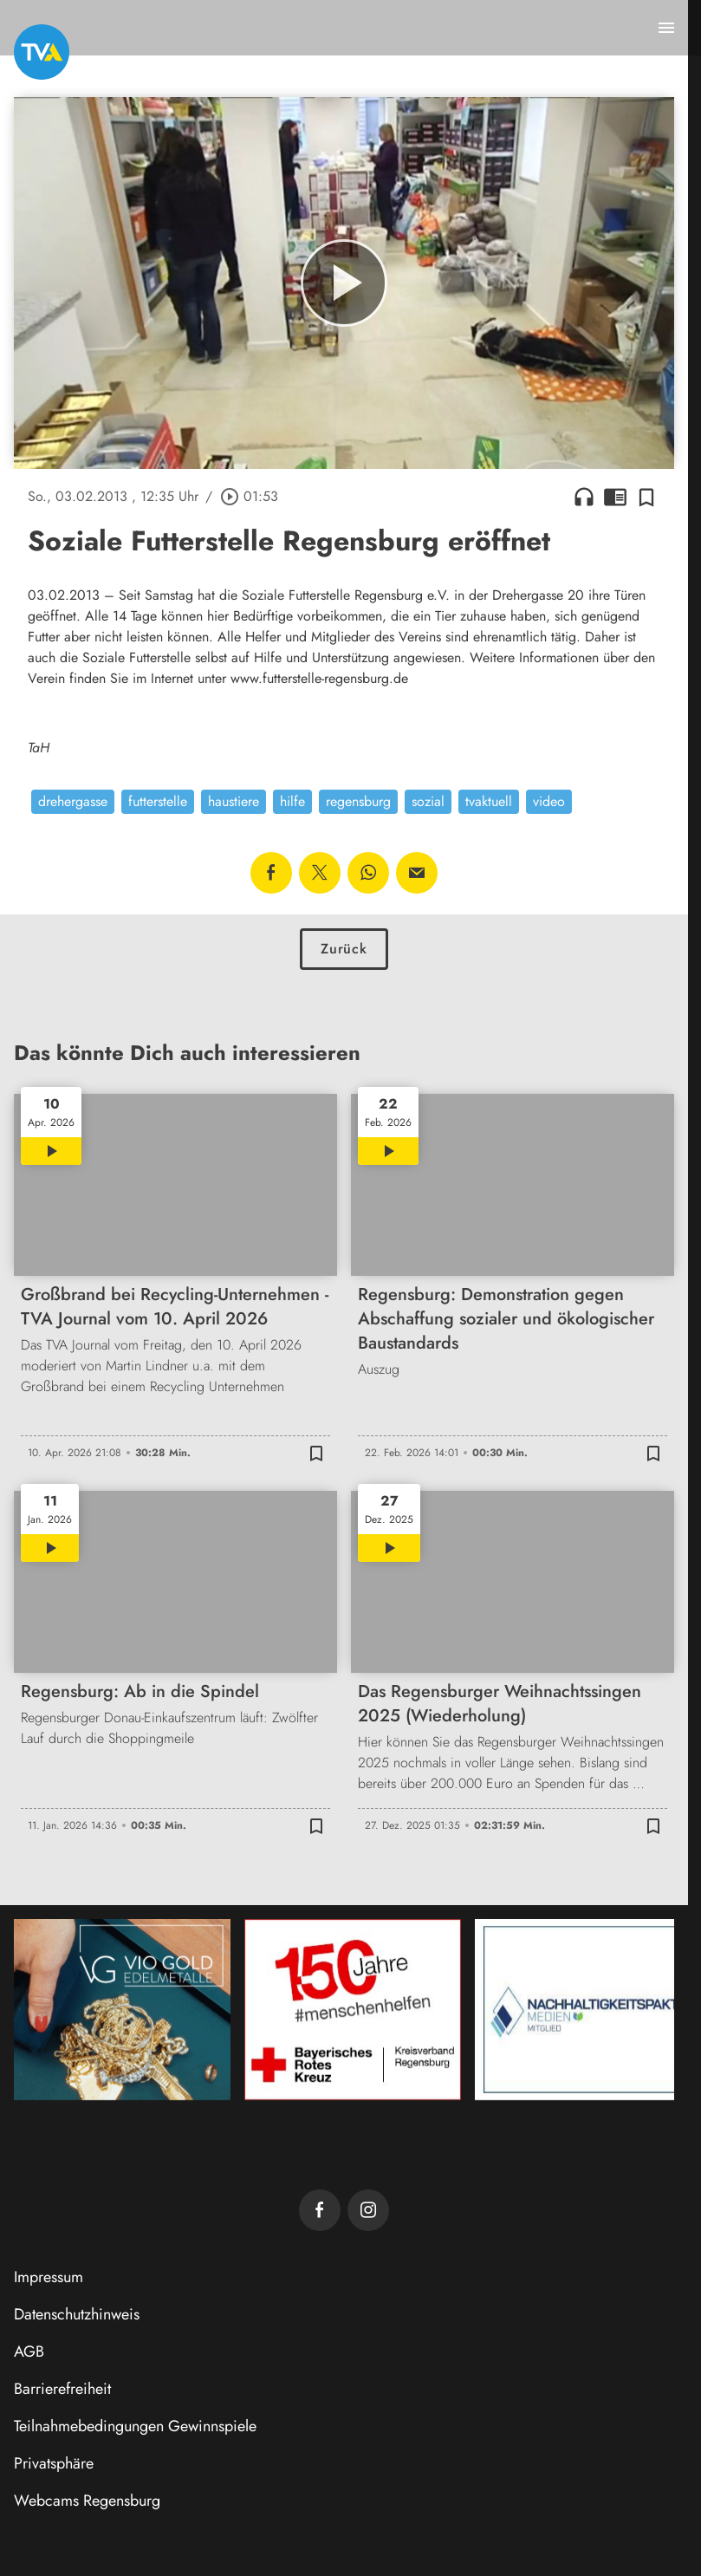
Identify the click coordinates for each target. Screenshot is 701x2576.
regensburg (358, 801)
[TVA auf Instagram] (368, 2210)
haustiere (233, 801)
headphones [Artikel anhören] (584, 497)
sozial (428, 801)
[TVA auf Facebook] (320, 2210)
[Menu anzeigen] (666, 28)
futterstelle (157, 801)
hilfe (292, 801)
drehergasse (72, 801)
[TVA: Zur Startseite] (41, 52)
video (549, 801)
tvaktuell (488, 801)
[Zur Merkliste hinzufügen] (646, 497)
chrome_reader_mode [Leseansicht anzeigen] (615, 497)
